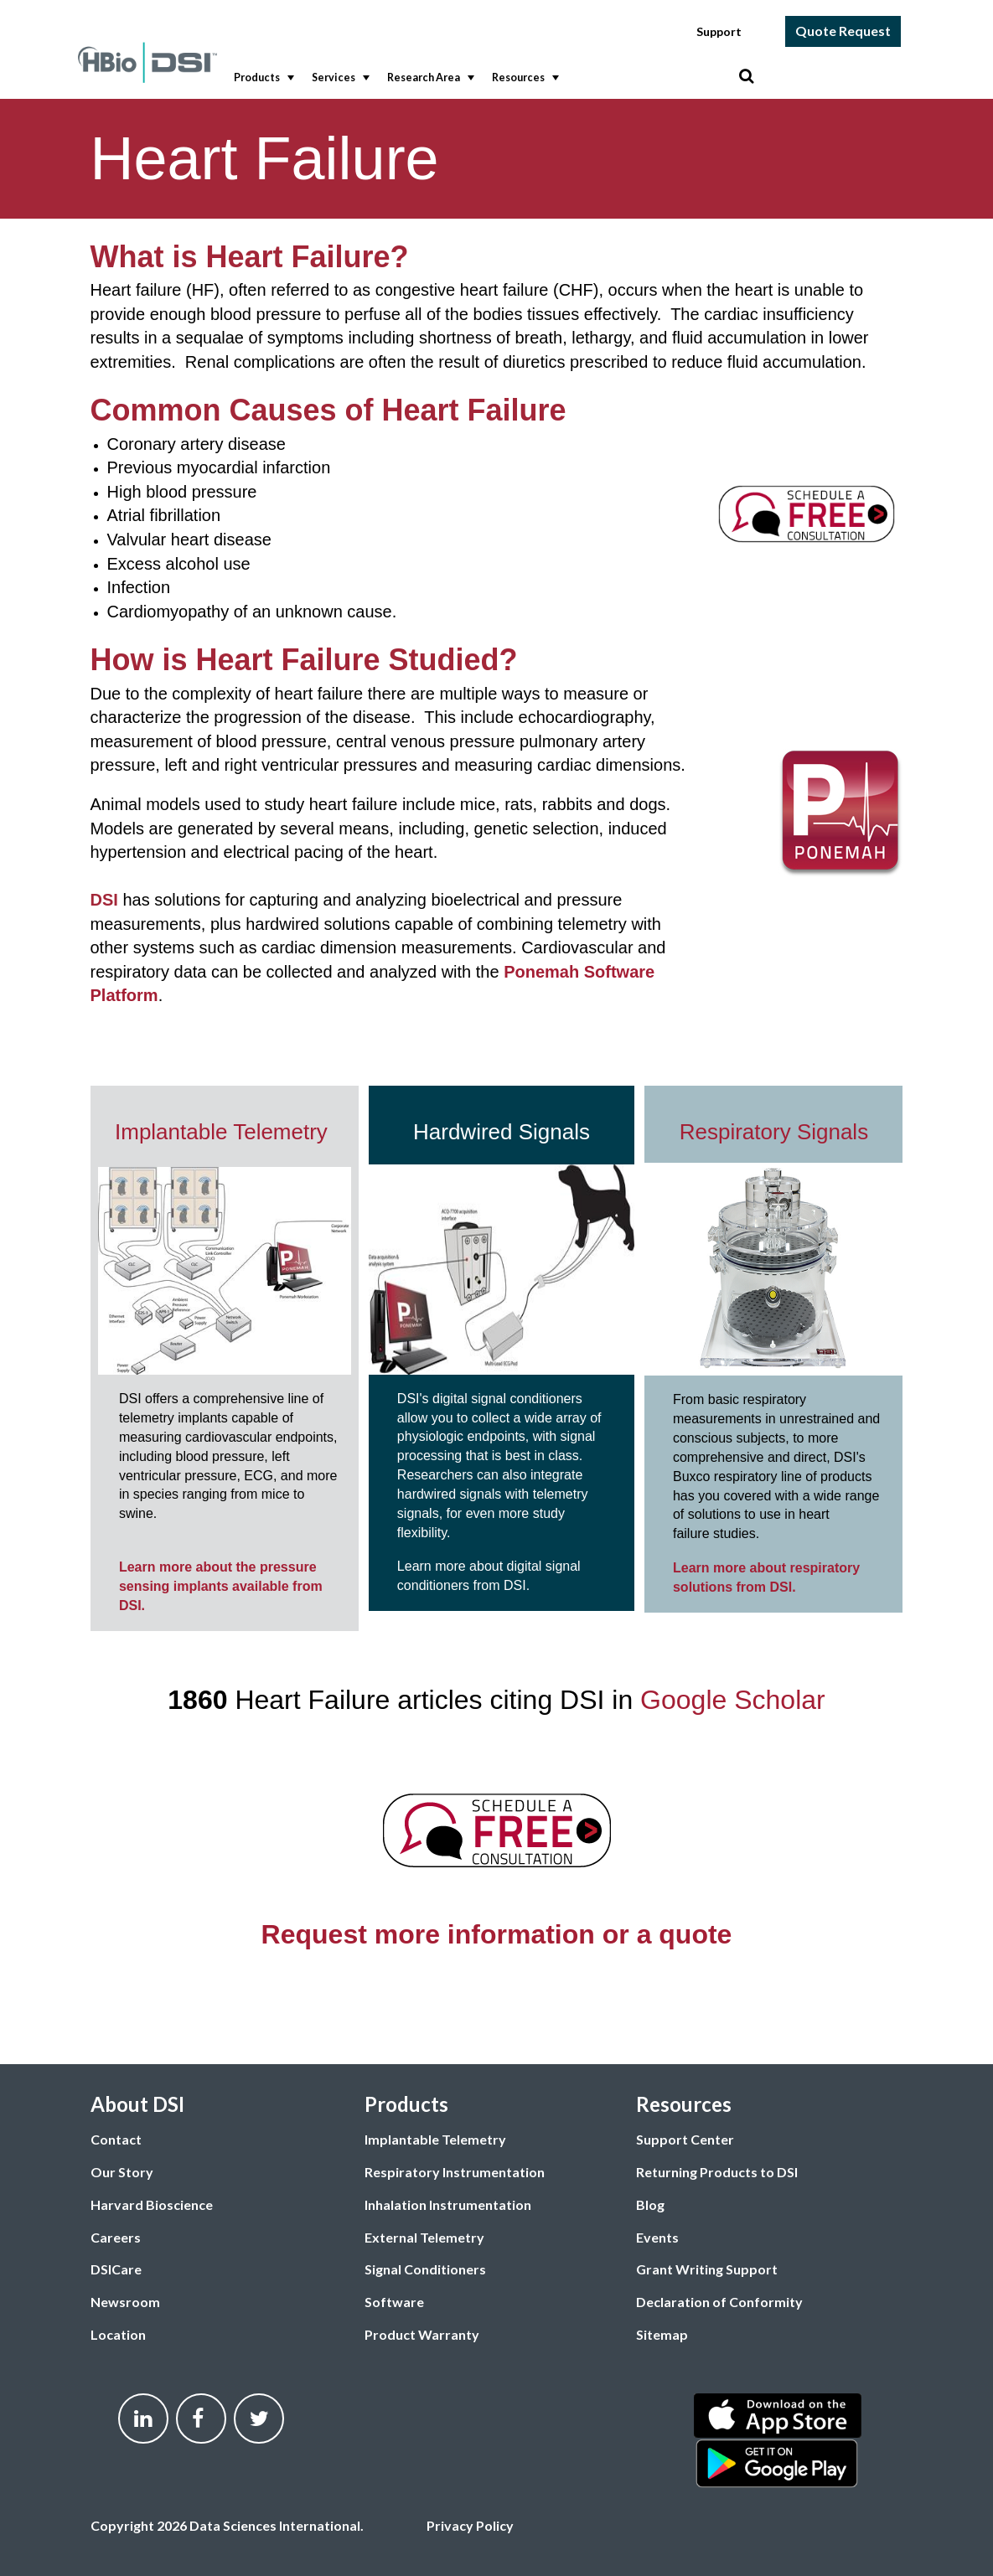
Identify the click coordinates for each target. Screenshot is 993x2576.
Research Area (429, 78)
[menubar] (482, 78)
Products (262, 78)
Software (394, 2302)
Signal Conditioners (425, 2269)
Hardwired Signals (501, 1131)
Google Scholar (732, 1700)
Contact (116, 2139)
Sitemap (662, 2334)
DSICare (116, 2269)
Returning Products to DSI (717, 2172)
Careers (116, 2237)
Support (719, 31)
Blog (650, 2204)
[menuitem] (260, 78)
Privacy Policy (470, 2525)
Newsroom (125, 2302)
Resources (524, 78)
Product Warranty (422, 2334)
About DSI (137, 2104)
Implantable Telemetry (224, 1131)
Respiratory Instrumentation (455, 2172)
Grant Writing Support (707, 2269)
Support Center (685, 2139)
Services (339, 78)
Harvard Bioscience (152, 2204)
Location (118, 2334)
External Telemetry (424, 2237)
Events (657, 2237)
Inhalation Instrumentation (448, 2204)
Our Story (122, 2172)
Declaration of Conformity (719, 2302)
